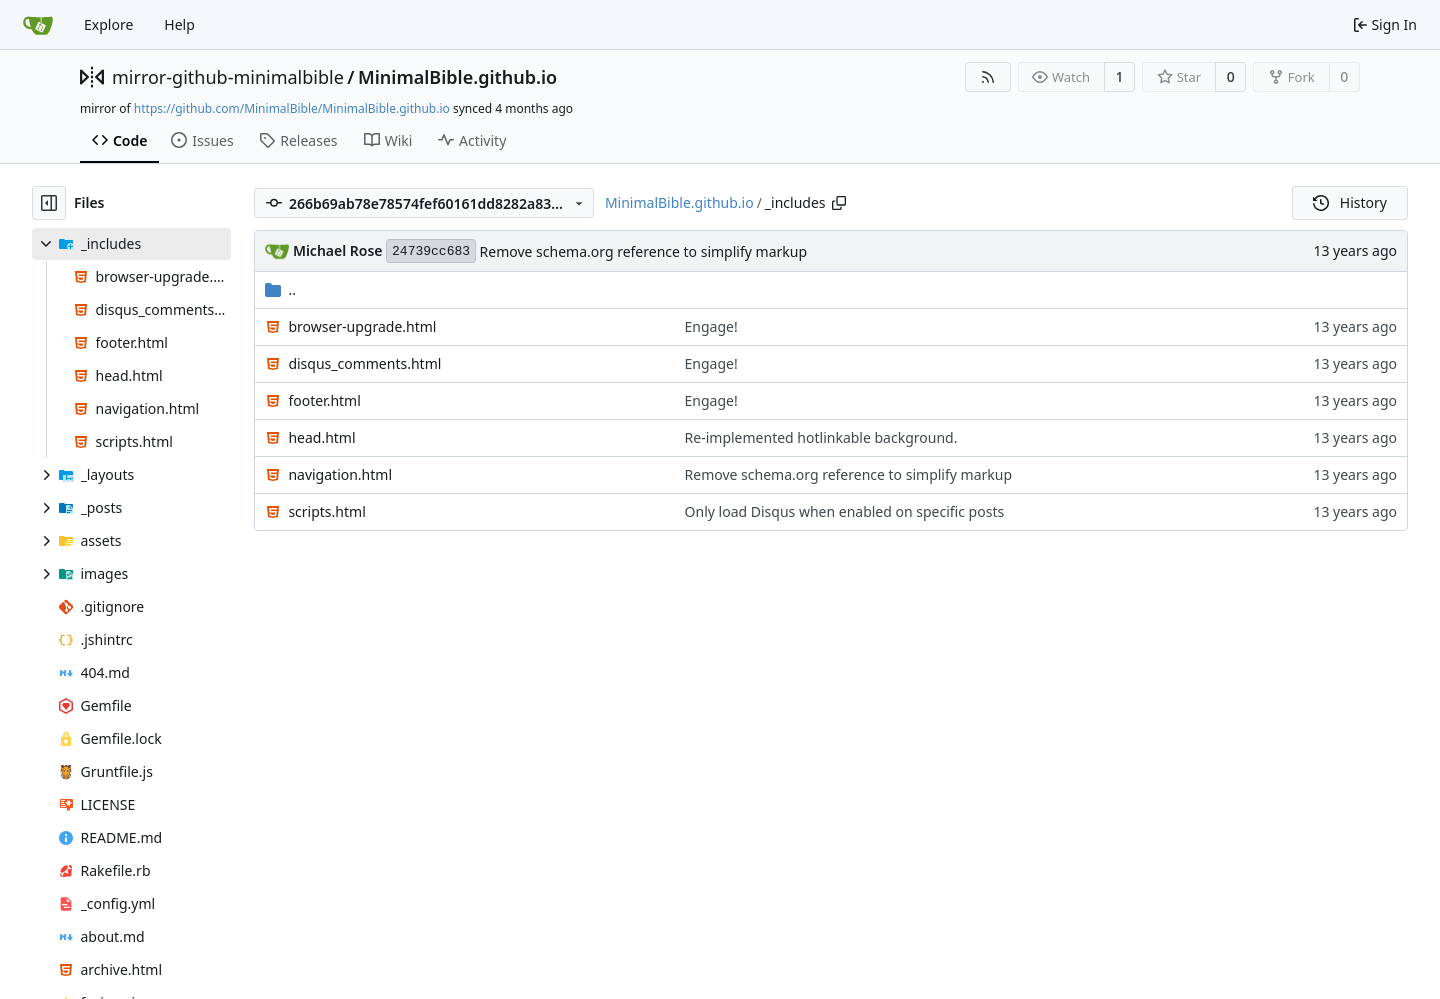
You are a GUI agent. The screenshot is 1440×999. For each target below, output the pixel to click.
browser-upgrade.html (362, 326)
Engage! (711, 326)
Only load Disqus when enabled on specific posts (845, 511)
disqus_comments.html (364, 363)
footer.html (324, 400)
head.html (321, 437)
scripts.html (326, 511)
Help (179, 24)
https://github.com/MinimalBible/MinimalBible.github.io (292, 108)
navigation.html (340, 474)
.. (280, 289)
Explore (108, 24)
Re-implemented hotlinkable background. (821, 437)
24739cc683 (431, 251)
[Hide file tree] (49, 203)
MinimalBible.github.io (457, 77)
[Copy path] (839, 203)
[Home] (38, 25)
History (1350, 202)
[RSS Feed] (988, 77)
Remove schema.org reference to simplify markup (643, 251)
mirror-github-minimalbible (228, 77)
